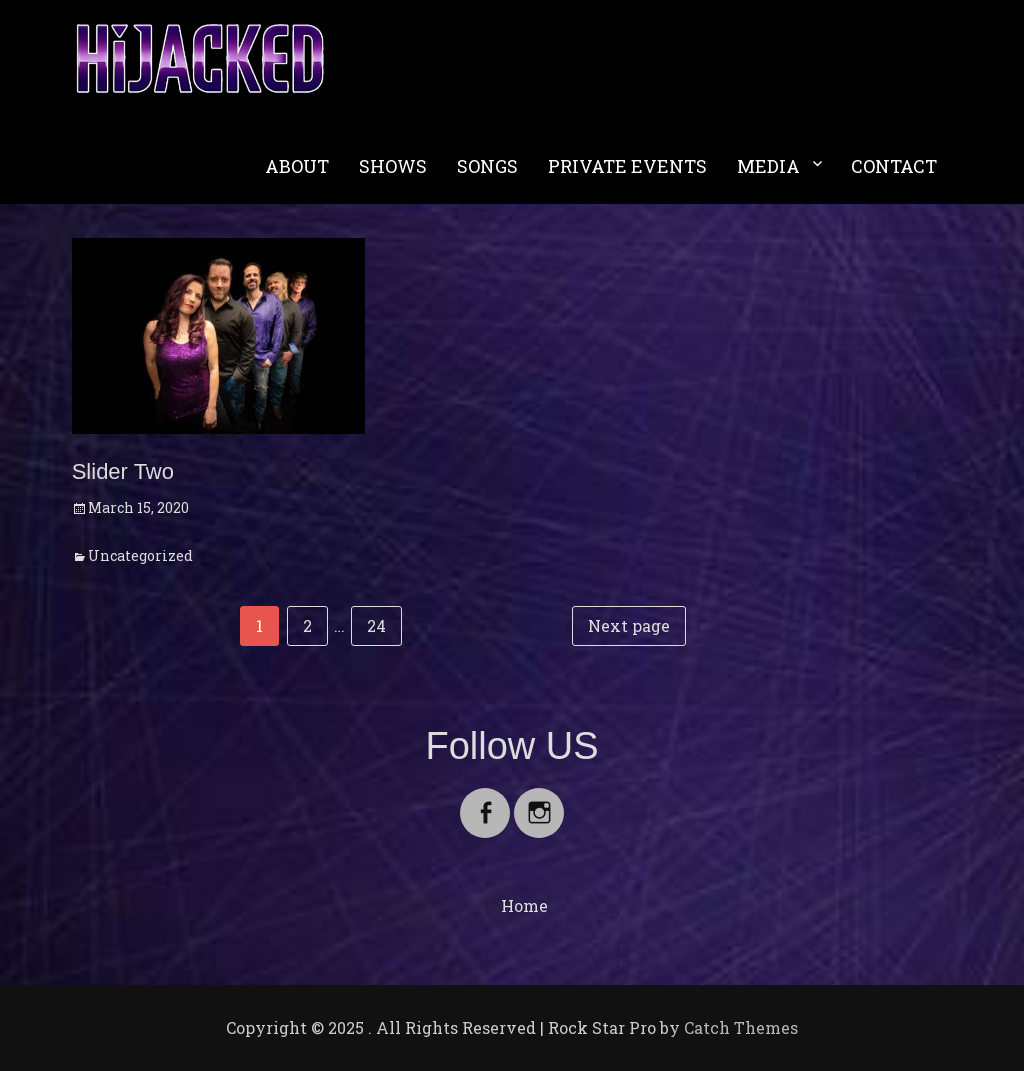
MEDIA (768, 166)
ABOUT (297, 166)
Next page (629, 625)
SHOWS (393, 166)
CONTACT (894, 166)
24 (384, 624)
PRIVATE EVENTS (627, 166)
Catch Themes (741, 1027)
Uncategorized (140, 555)
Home (524, 905)
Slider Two (123, 471)
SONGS (487, 166)
